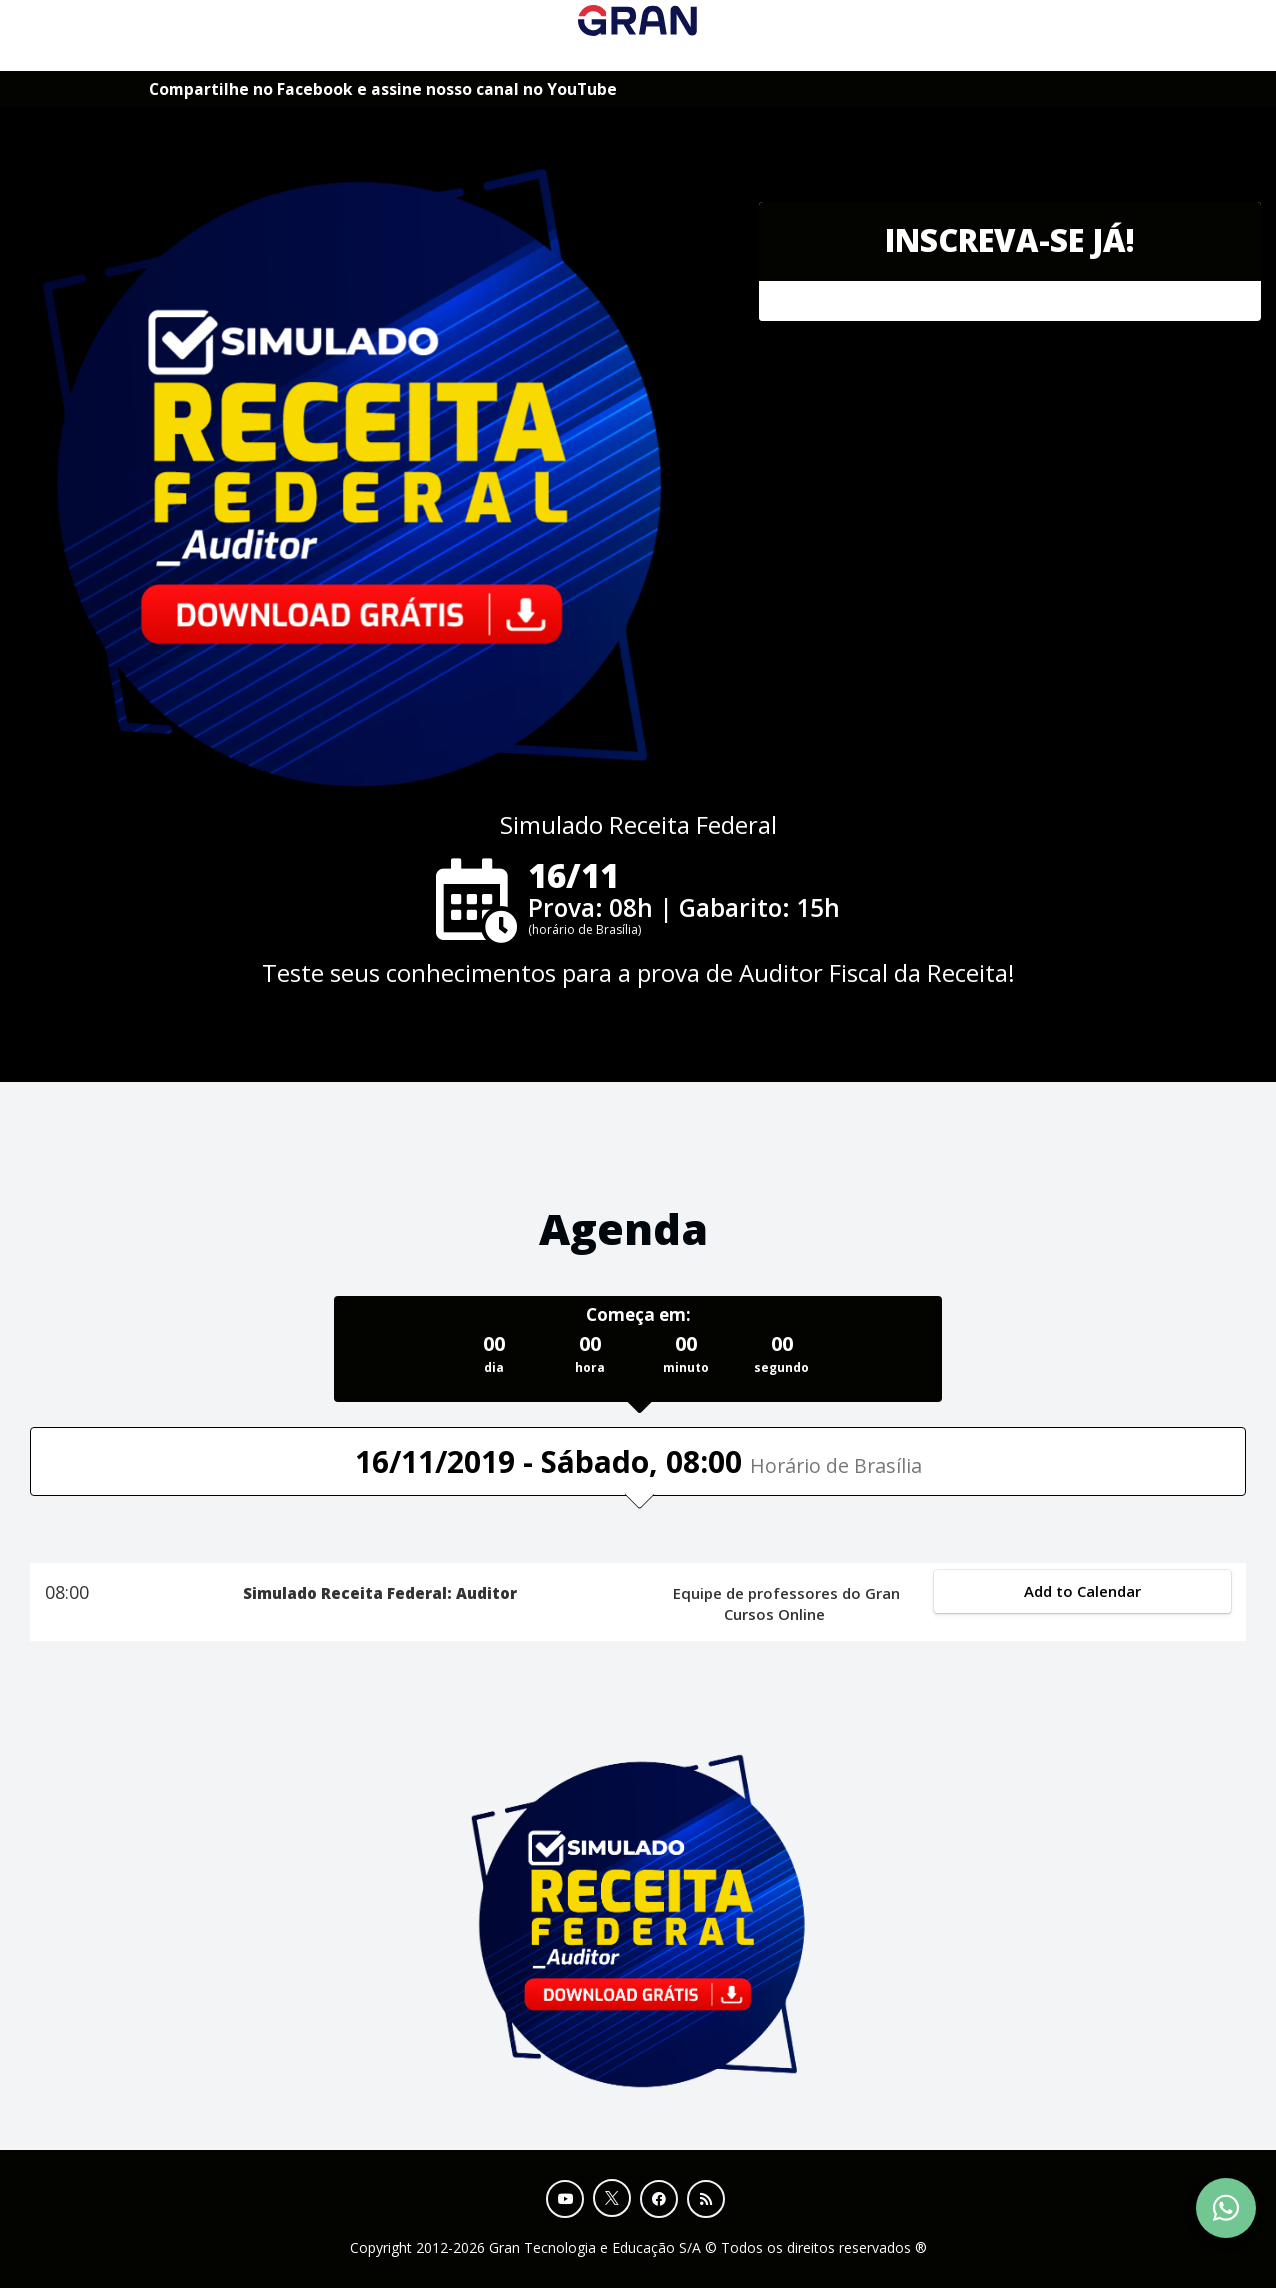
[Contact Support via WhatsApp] (1226, 2208)
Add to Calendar (1082, 1591)
